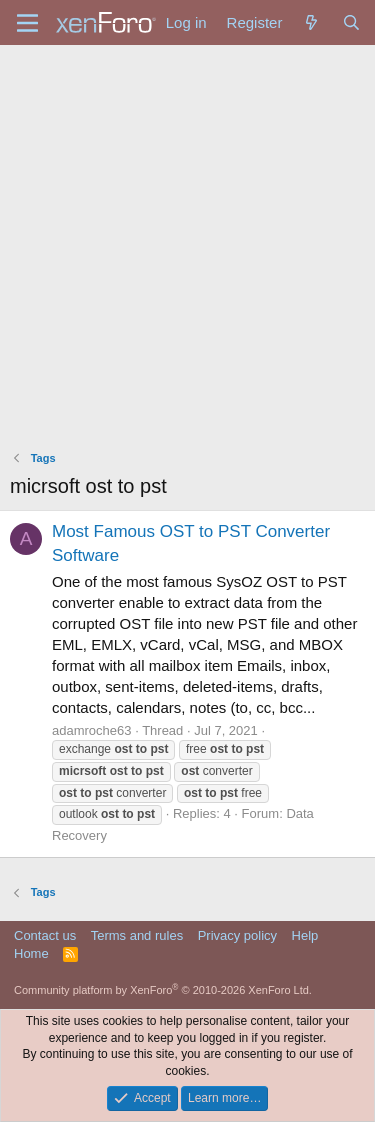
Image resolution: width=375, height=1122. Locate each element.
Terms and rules (137, 935)
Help (305, 935)
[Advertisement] (187, 242)
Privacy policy (237, 935)
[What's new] (311, 22)
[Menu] (27, 23)
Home (31, 953)
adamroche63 (92, 730)
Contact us (45, 935)
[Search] (351, 22)
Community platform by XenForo (163, 990)
